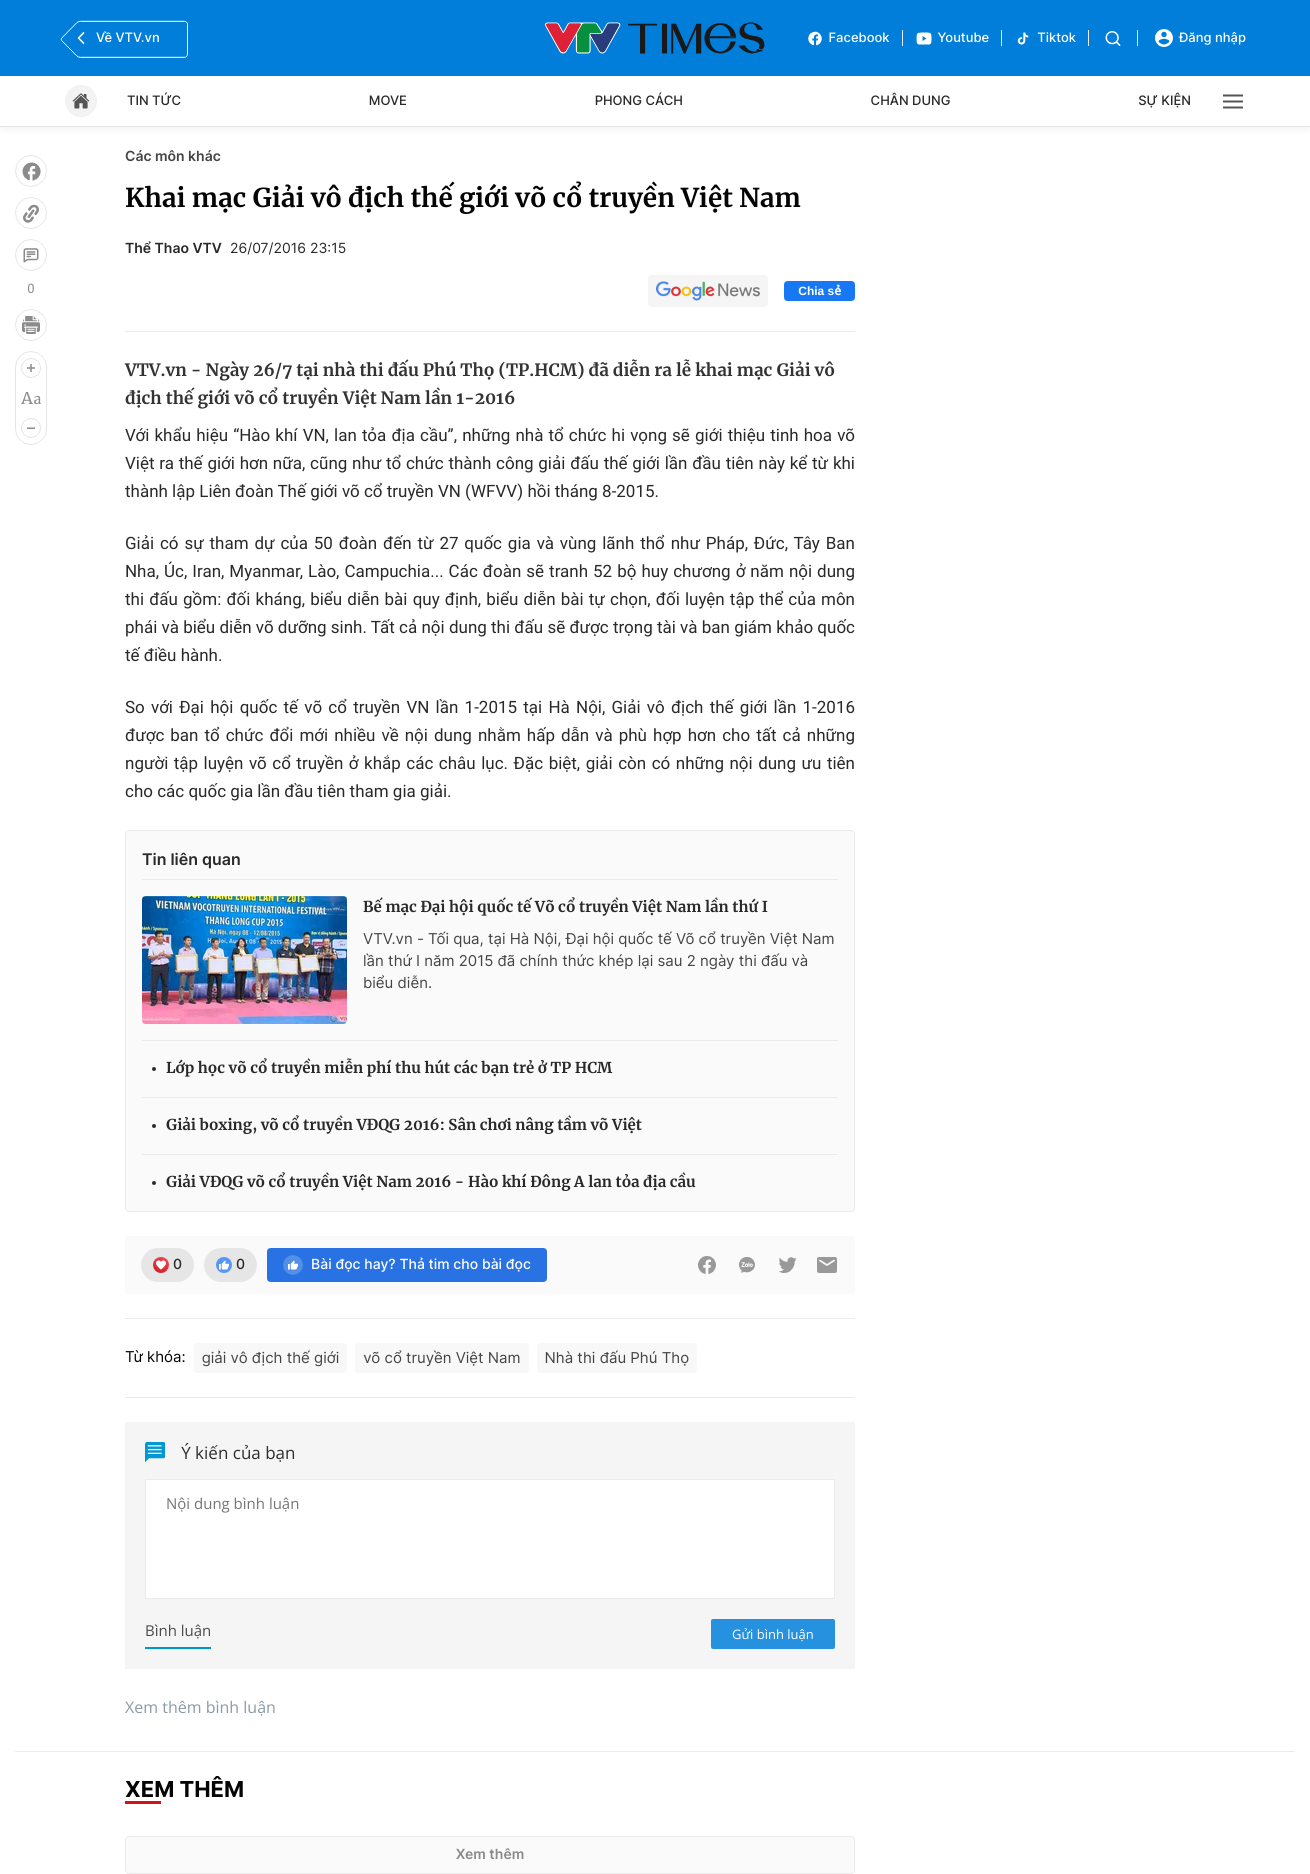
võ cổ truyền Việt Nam (441, 1357)
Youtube (952, 38)
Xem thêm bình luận (200, 1707)
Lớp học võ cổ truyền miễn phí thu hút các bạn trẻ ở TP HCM (389, 1068)
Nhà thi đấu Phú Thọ (617, 1357)
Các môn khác (173, 156)
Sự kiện (1164, 101)
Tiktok (1045, 38)
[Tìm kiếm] (1113, 38)
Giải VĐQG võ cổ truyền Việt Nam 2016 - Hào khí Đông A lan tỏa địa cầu (431, 1182)
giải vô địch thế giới (271, 1357)
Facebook (848, 38)
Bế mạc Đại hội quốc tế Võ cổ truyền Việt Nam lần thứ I (565, 907)
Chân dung (911, 101)
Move (388, 101)
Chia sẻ (819, 291)
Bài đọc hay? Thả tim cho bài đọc (407, 1265)
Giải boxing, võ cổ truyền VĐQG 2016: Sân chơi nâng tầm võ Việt (404, 1125)
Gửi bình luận (773, 1634)
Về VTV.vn (116, 38)
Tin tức (154, 101)
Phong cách (639, 101)
